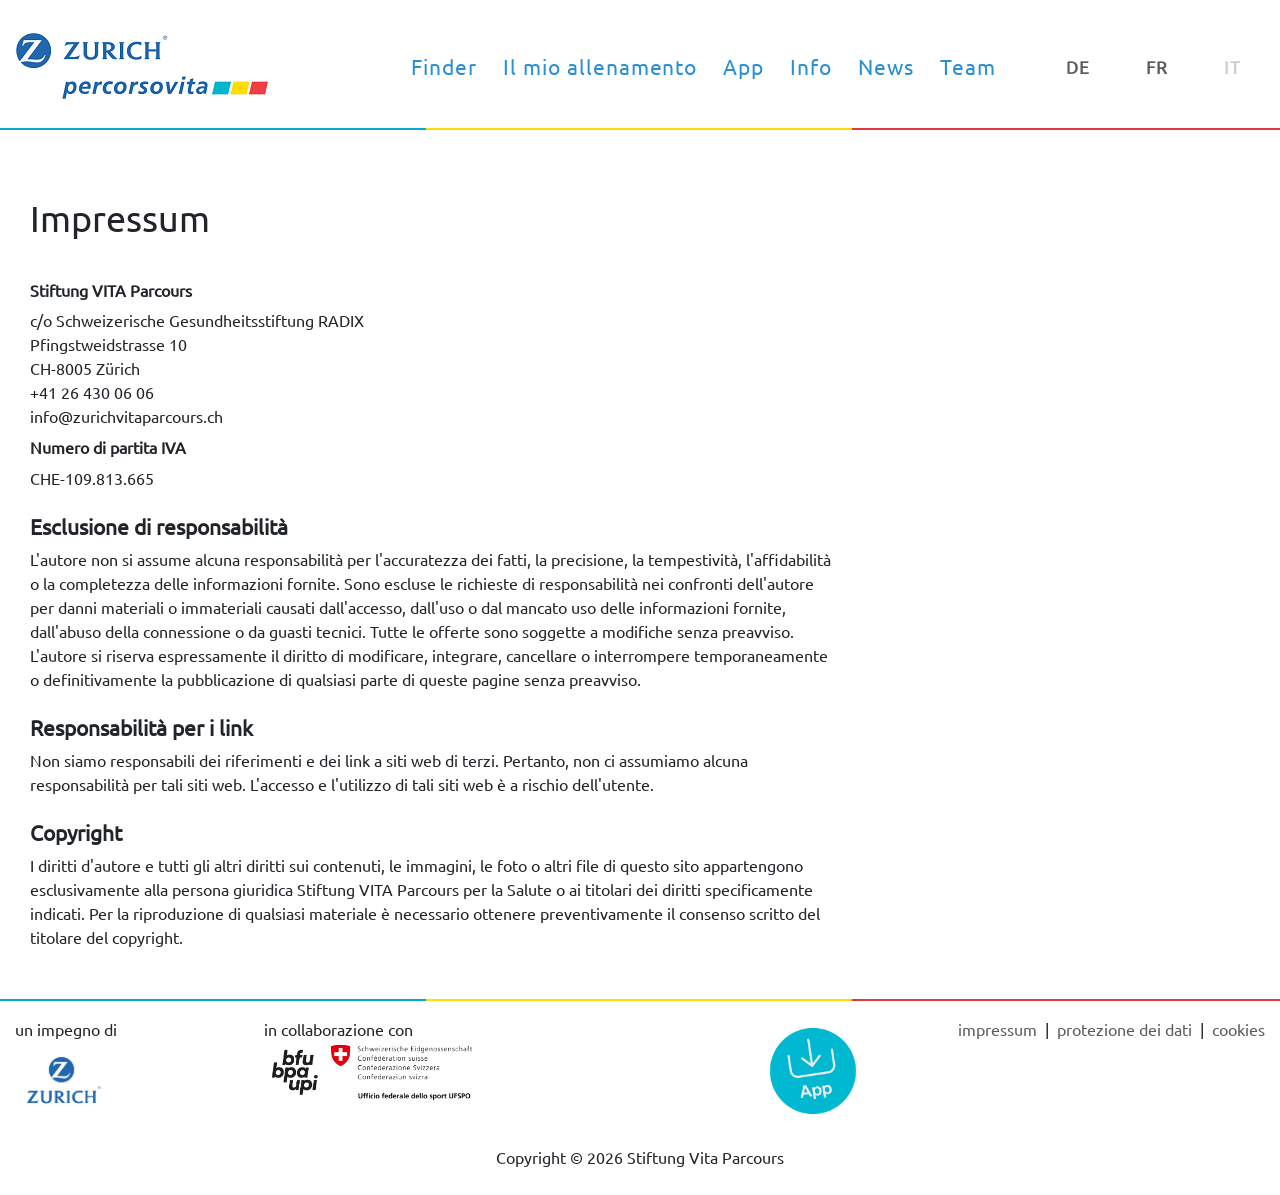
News (886, 66)
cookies (1238, 1029)
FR (1157, 66)
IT (1232, 66)
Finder (444, 66)
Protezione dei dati (1126, 1029)
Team (968, 66)
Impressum (999, 1029)
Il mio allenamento (600, 66)
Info (811, 66)
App (743, 66)
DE (1078, 66)
